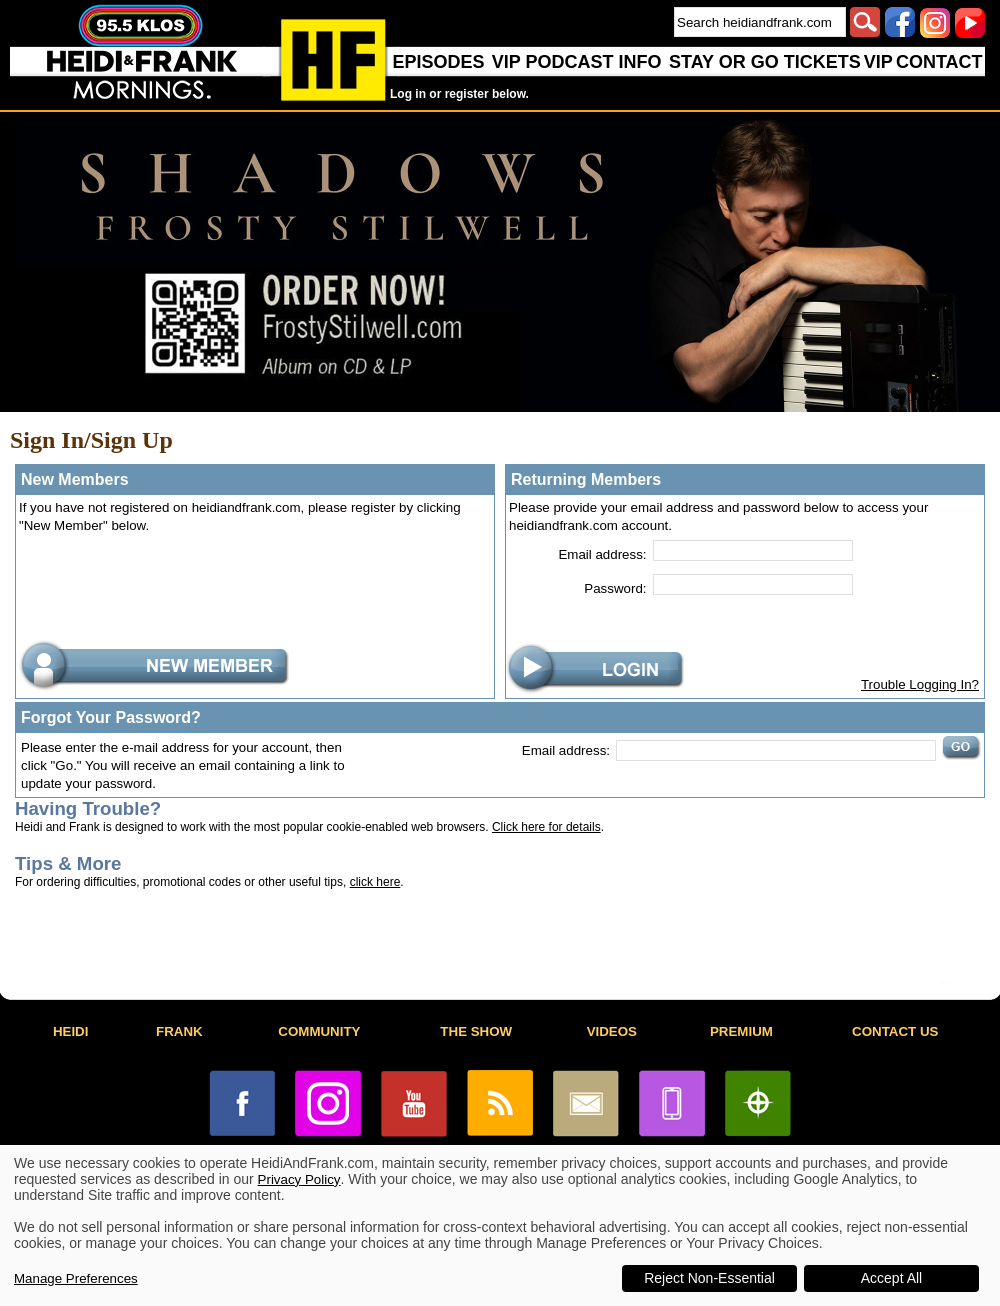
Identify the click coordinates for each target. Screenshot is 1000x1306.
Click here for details (546, 827)
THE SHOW (476, 1031)
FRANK (179, 1031)
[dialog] (500, 1225)
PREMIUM (741, 1031)
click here (375, 882)
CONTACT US (895, 1031)
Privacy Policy (299, 1179)
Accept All (891, 1278)
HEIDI (71, 1031)
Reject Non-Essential (709, 1278)
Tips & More (68, 863)
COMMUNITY (319, 1031)
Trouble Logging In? (920, 684)
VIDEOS (612, 1031)
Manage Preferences (76, 1278)
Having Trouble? (88, 808)
